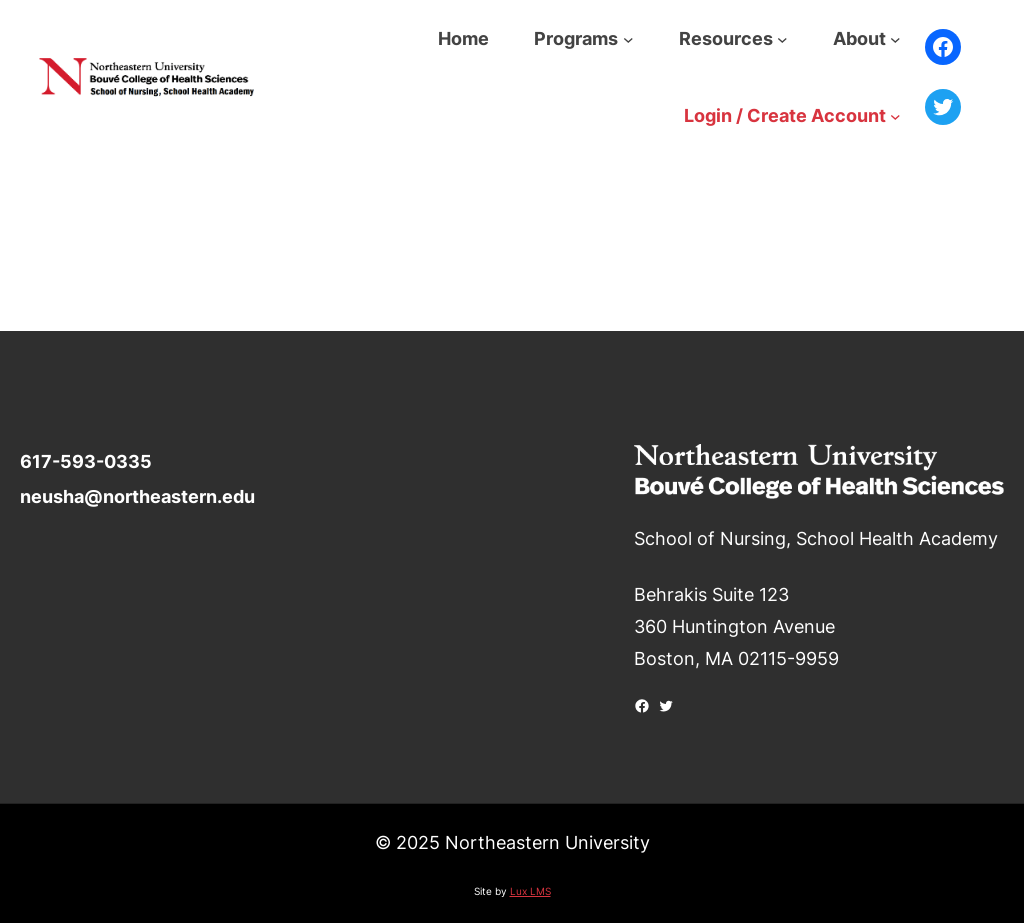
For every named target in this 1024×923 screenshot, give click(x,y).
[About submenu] (895, 38)
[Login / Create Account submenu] (895, 115)
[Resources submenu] (782, 38)
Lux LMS (530, 891)
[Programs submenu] (628, 38)
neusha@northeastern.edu (137, 496)
